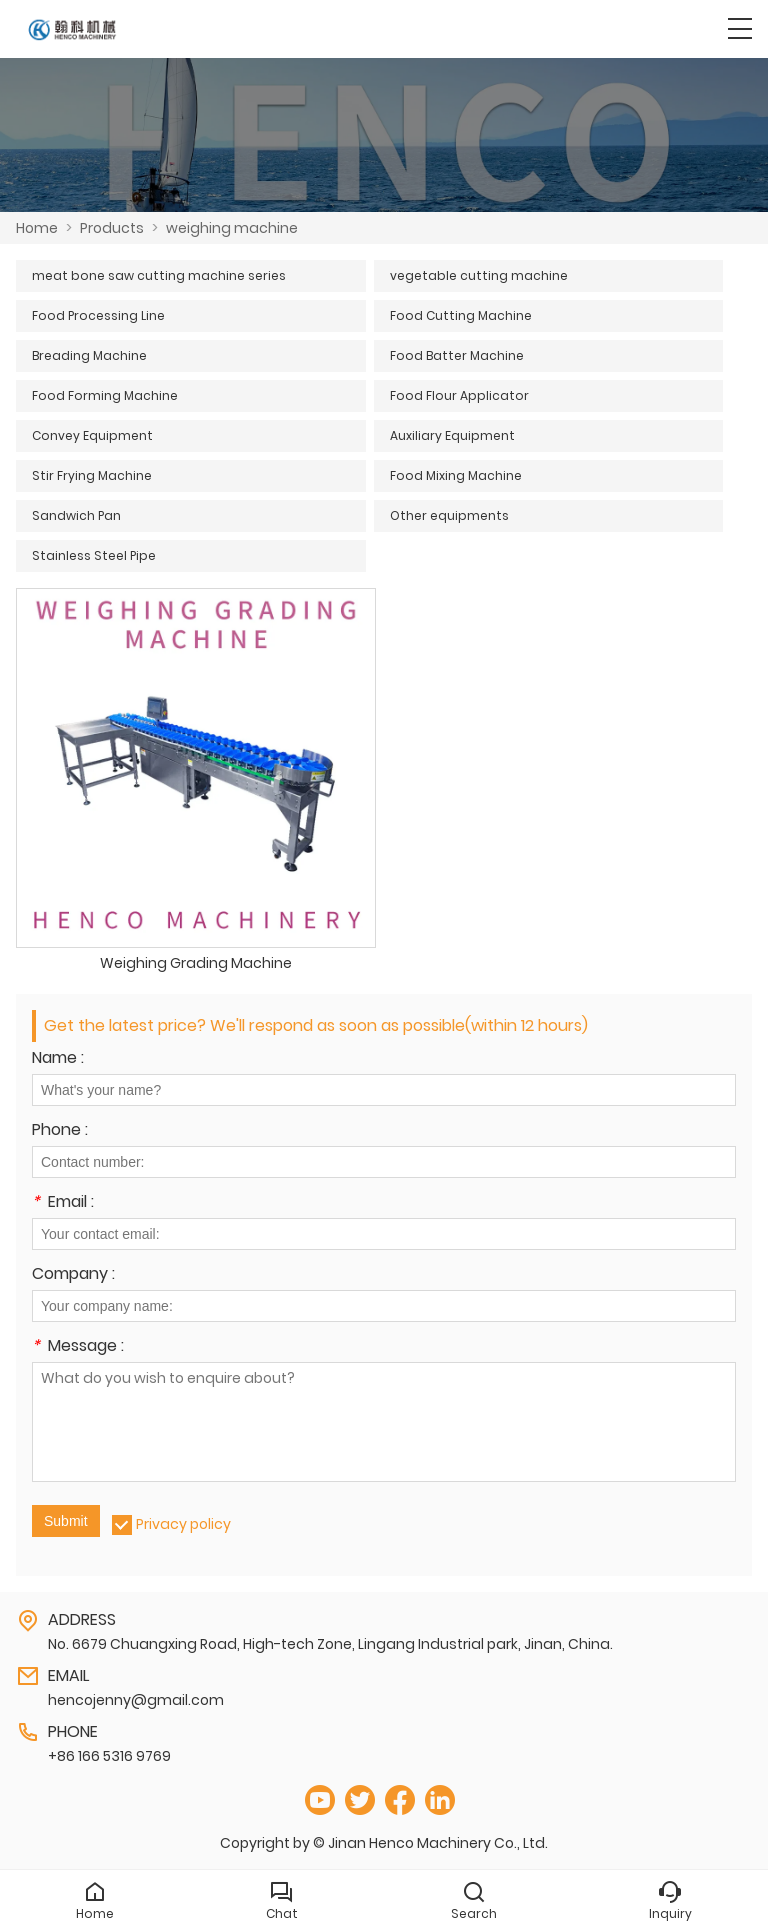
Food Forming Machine (105, 395)
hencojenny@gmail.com (136, 1700)
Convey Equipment (92, 435)
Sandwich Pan (76, 515)
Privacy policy (183, 1524)
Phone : (60, 1131)
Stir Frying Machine (92, 475)
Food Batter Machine (457, 355)
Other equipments (449, 515)
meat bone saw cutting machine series (159, 275)
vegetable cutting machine (479, 275)
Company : (73, 1275)
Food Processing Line (98, 315)
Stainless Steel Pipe (94, 555)
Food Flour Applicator (459, 395)
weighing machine (232, 228)
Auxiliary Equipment (452, 435)
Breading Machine (89, 355)
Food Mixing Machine (456, 475)
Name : (58, 1059)
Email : (63, 1203)
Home (37, 228)
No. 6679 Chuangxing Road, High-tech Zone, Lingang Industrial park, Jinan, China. (330, 1644)
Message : (78, 1347)
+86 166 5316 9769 (109, 1756)
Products (112, 228)
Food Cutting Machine (461, 315)
